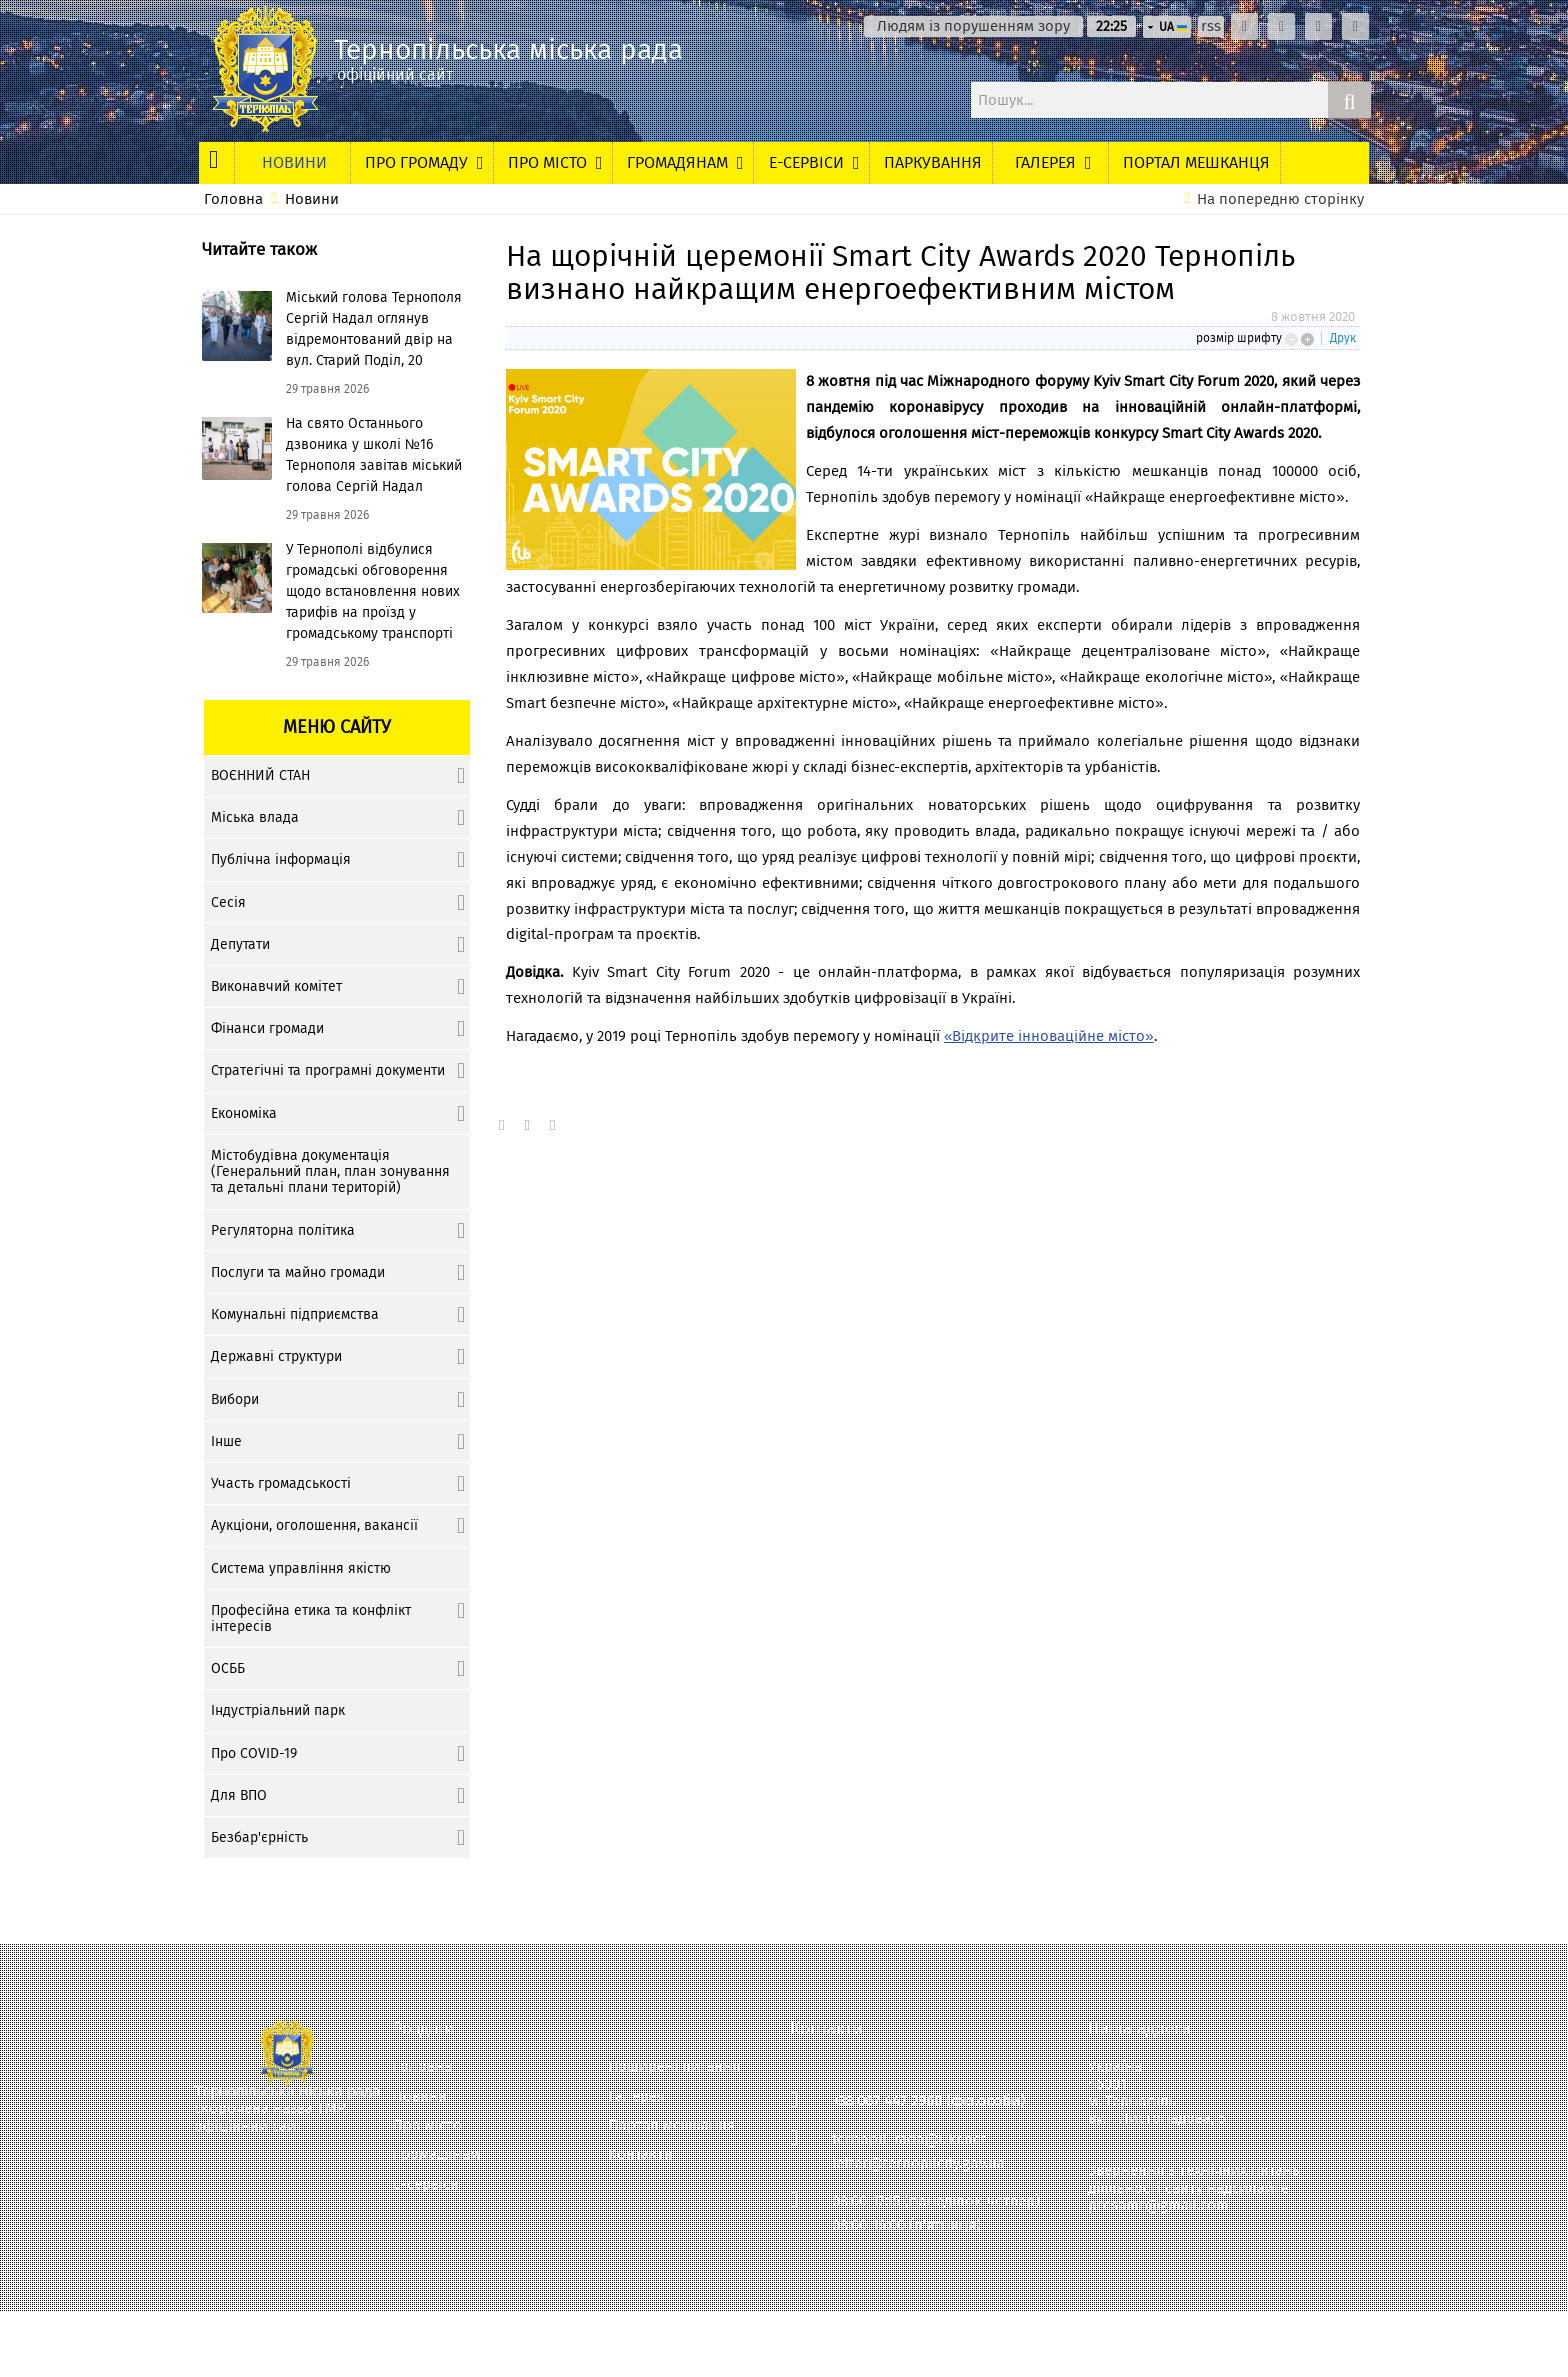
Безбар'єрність (259, 1837)
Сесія (228, 902)
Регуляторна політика (283, 1230)
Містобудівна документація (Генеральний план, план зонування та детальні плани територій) (330, 1171)
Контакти (640, 2154)
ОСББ (228, 1668)
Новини (312, 199)
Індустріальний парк (278, 1710)
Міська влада (255, 817)
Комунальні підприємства (295, 1314)
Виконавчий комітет (276, 986)
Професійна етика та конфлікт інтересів (311, 1618)
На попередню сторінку (1280, 199)
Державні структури (276, 1356)
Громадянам (436, 2154)
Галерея (636, 2096)
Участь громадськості (281, 1483)
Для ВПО (239, 1795)
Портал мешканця (671, 2125)
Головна (233, 199)
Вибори (235, 1399)
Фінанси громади (267, 1028)
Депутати (240, 944)
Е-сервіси (426, 2184)
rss (1211, 26)
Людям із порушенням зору (973, 26)
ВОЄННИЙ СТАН (260, 775)
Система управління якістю (301, 1568)
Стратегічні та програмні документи (328, 1070)
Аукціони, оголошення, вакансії (314, 1525)
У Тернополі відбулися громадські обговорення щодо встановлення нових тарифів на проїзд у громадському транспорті (373, 591)
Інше (226, 1441)
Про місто (427, 2125)
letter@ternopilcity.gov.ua (918, 2163)
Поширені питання (674, 2066)
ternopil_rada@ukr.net (909, 2139)
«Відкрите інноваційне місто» (1049, 1036)
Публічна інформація (281, 859)
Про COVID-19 (254, 1753)
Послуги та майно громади (298, 1272)
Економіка (244, 1113)
